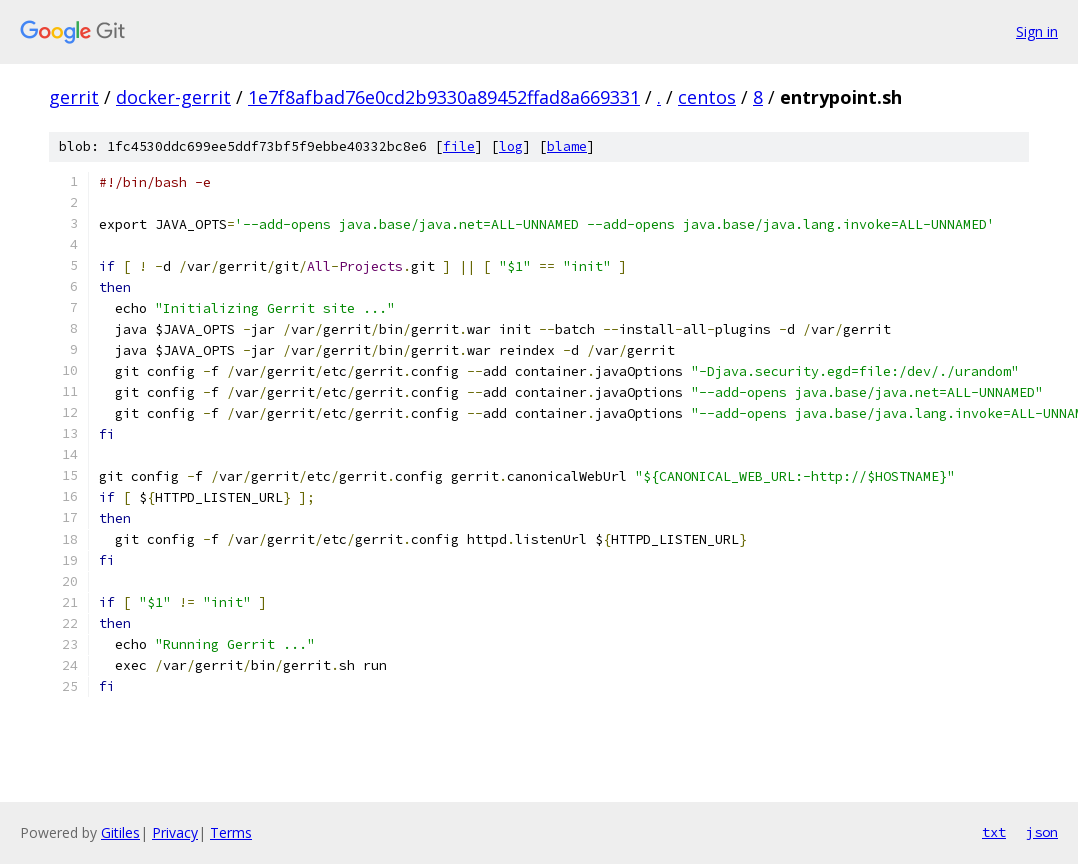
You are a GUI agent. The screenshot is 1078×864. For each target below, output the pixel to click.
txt (994, 832)
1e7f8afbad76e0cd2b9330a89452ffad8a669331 (444, 97)
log (511, 146)
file (459, 146)
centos (707, 97)
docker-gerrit (173, 97)
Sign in (1037, 31)
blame (567, 146)
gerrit (74, 97)
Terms (231, 832)
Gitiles (120, 832)
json (1042, 832)
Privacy (175, 832)
